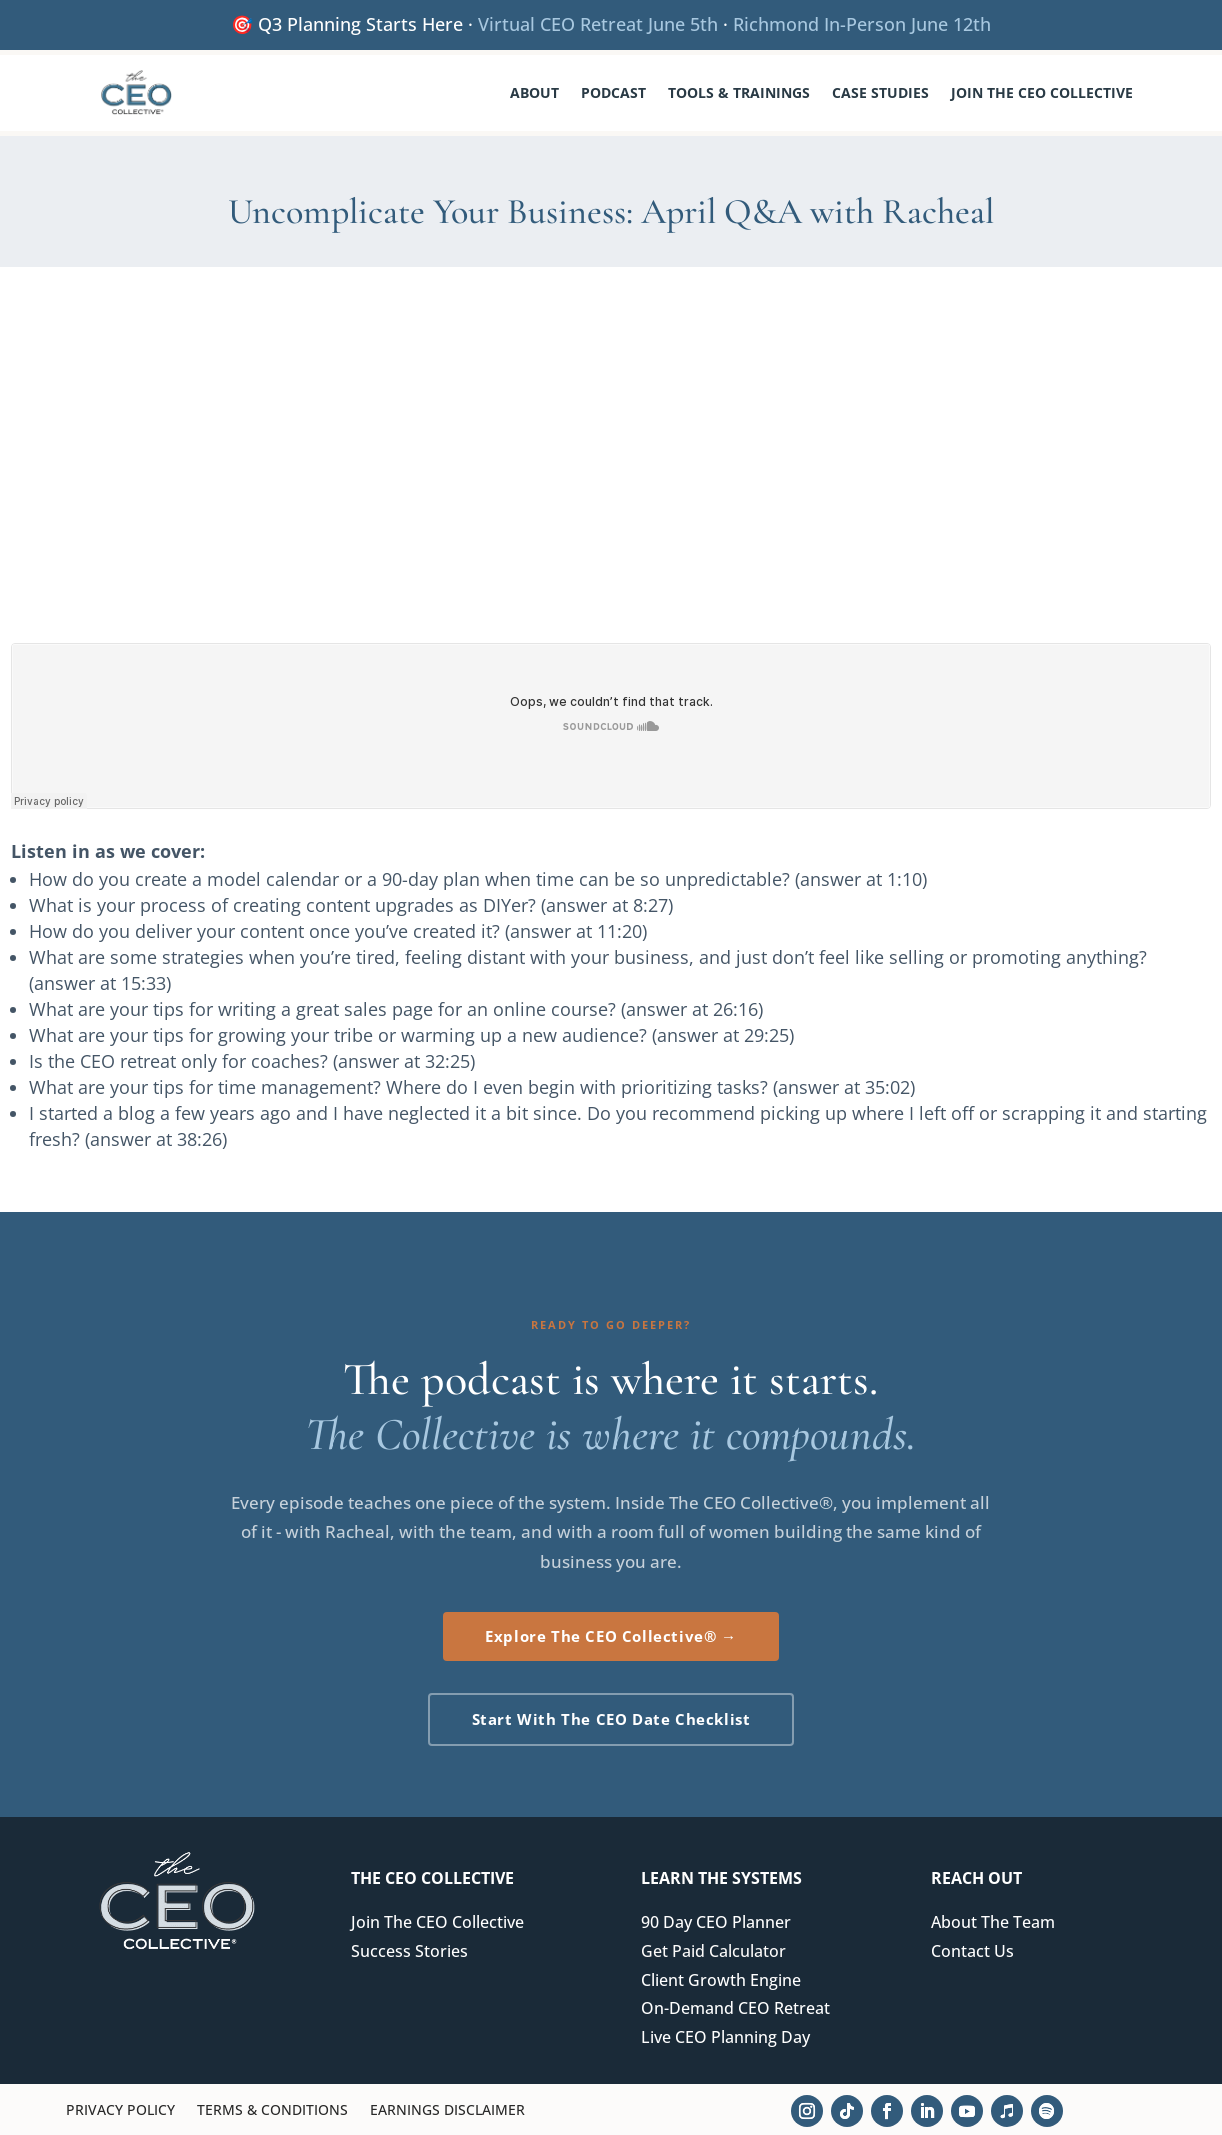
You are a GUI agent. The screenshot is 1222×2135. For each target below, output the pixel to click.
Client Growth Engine (721, 1980)
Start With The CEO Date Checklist (611, 1719)
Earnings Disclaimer (447, 2111)
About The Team (993, 1922)
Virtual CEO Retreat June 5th (598, 24)
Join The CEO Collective (1042, 92)
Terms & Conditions (272, 2111)
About (534, 92)
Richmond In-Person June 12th (862, 24)
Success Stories (409, 1951)
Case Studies (880, 92)
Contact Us (972, 1951)
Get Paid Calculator (713, 1951)
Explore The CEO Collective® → (610, 1636)
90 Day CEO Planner (716, 1922)
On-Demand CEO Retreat (735, 2008)
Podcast (613, 92)
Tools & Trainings (739, 92)
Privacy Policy (120, 2111)
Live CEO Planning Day (725, 2037)
